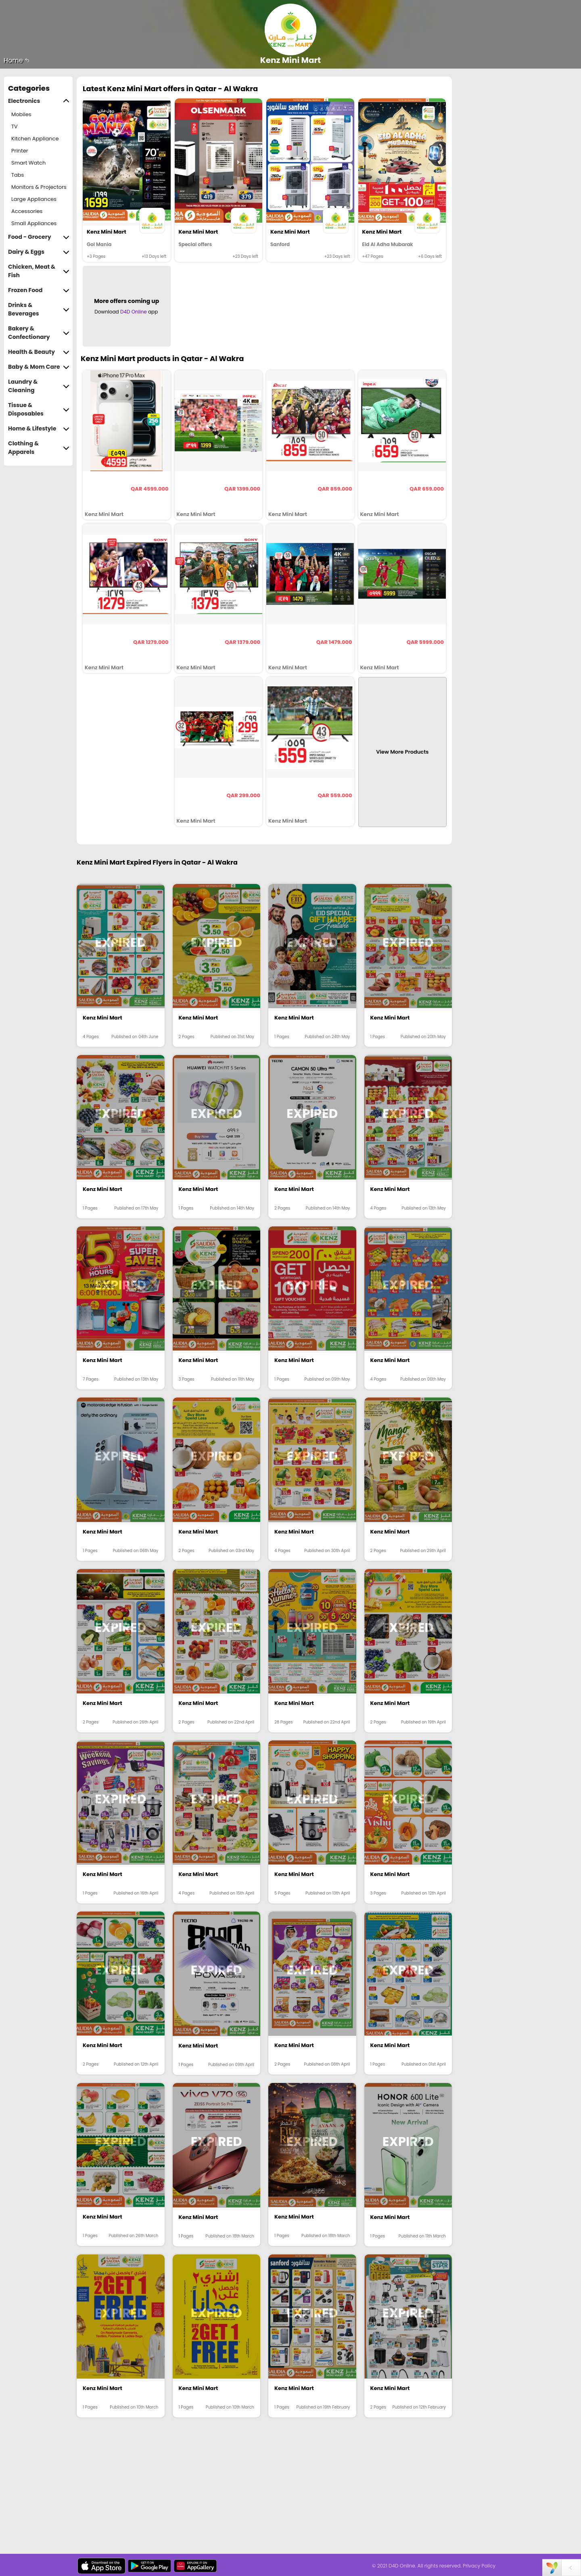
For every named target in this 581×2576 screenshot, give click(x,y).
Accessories (26, 211)
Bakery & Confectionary (38, 332)
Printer (19, 151)
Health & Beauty (38, 352)
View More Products (402, 752)
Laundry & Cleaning (38, 386)
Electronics (38, 101)
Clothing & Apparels (38, 447)
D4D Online (133, 311)
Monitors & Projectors (39, 187)
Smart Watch (28, 163)
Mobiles (21, 114)
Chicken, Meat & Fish (38, 271)
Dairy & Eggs (38, 252)
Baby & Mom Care (38, 367)
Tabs (17, 175)
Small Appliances (33, 223)
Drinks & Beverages (38, 309)
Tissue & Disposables (38, 409)
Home (16, 60)
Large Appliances (33, 199)
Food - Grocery (38, 237)
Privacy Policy (479, 2565)
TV (14, 126)
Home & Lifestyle (38, 428)
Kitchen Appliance (35, 138)
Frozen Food (38, 290)
